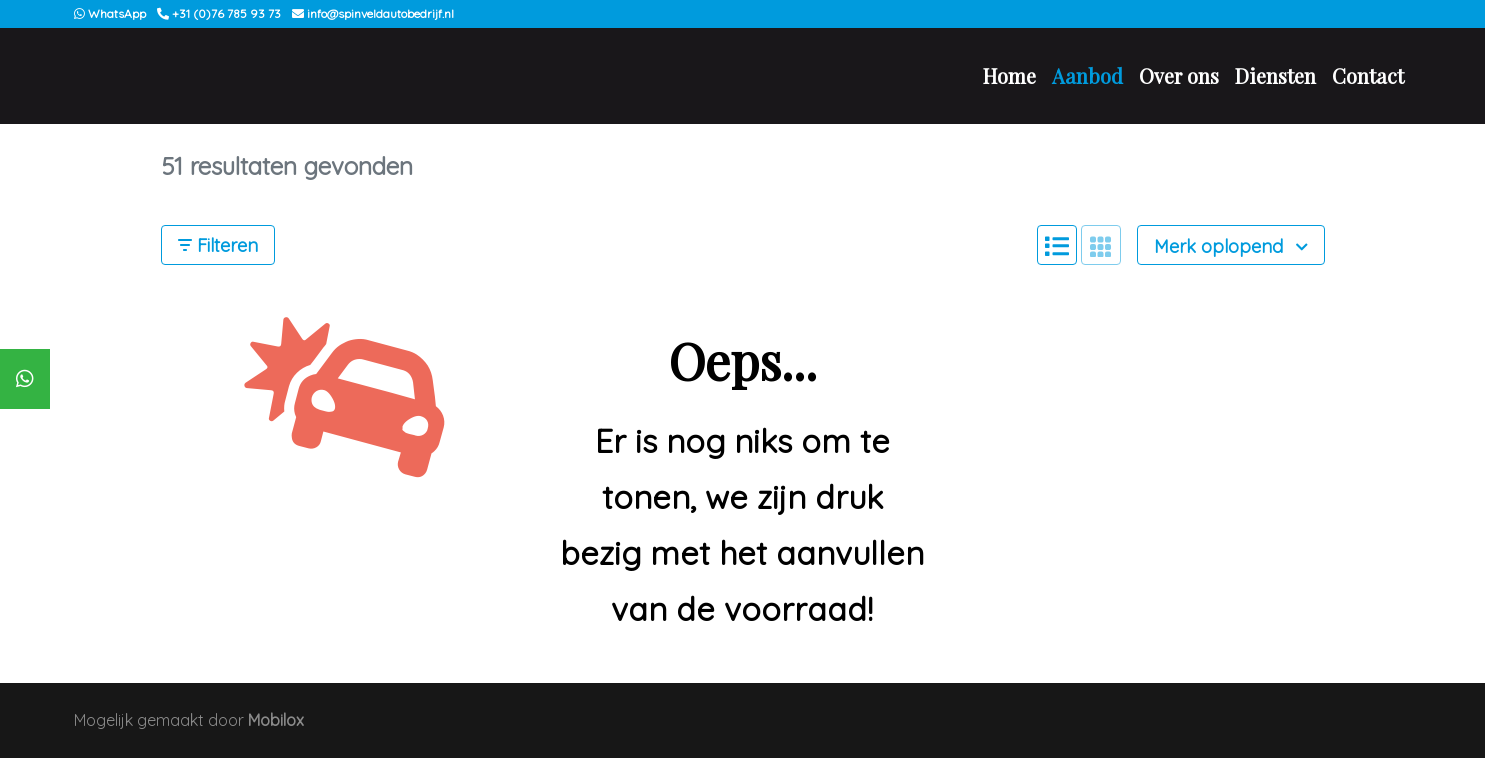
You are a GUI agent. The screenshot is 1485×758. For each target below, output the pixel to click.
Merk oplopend (1231, 246)
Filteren (218, 245)
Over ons (1179, 75)
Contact (1368, 75)
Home (1009, 75)
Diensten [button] (1275, 75)
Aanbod (1087, 75)
